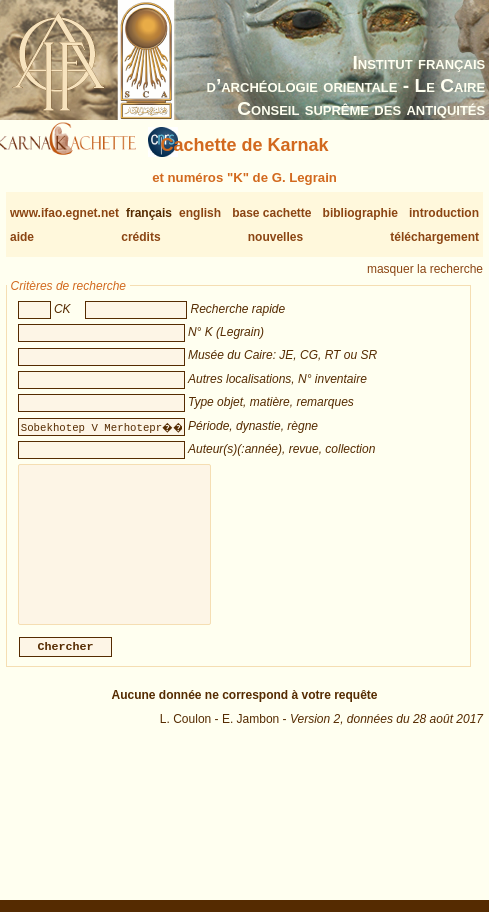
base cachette (271, 213)
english (200, 213)
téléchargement (434, 237)
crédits (140, 237)
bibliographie (360, 213)
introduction (444, 213)
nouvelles (275, 237)
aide (22, 237)
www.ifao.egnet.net (64, 213)
